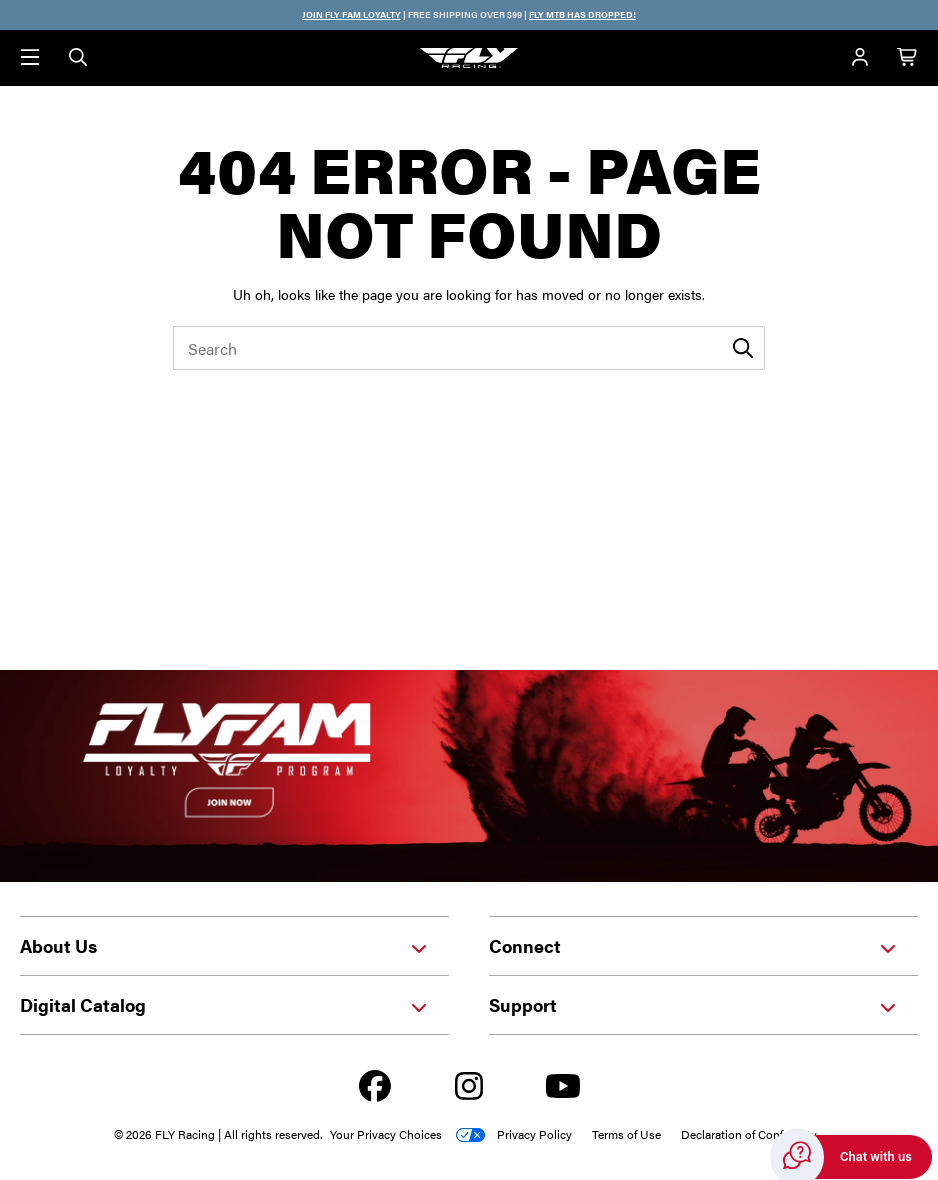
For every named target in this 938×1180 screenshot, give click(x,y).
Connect (693, 945)
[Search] (78, 58)
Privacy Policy (534, 1134)
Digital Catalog (224, 1004)
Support (693, 1004)
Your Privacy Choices (386, 1134)
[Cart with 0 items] (908, 58)
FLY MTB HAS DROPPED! (582, 14)
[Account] (860, 58)
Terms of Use (626, 1134)
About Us (224, 945)
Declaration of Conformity (749, 1134)
